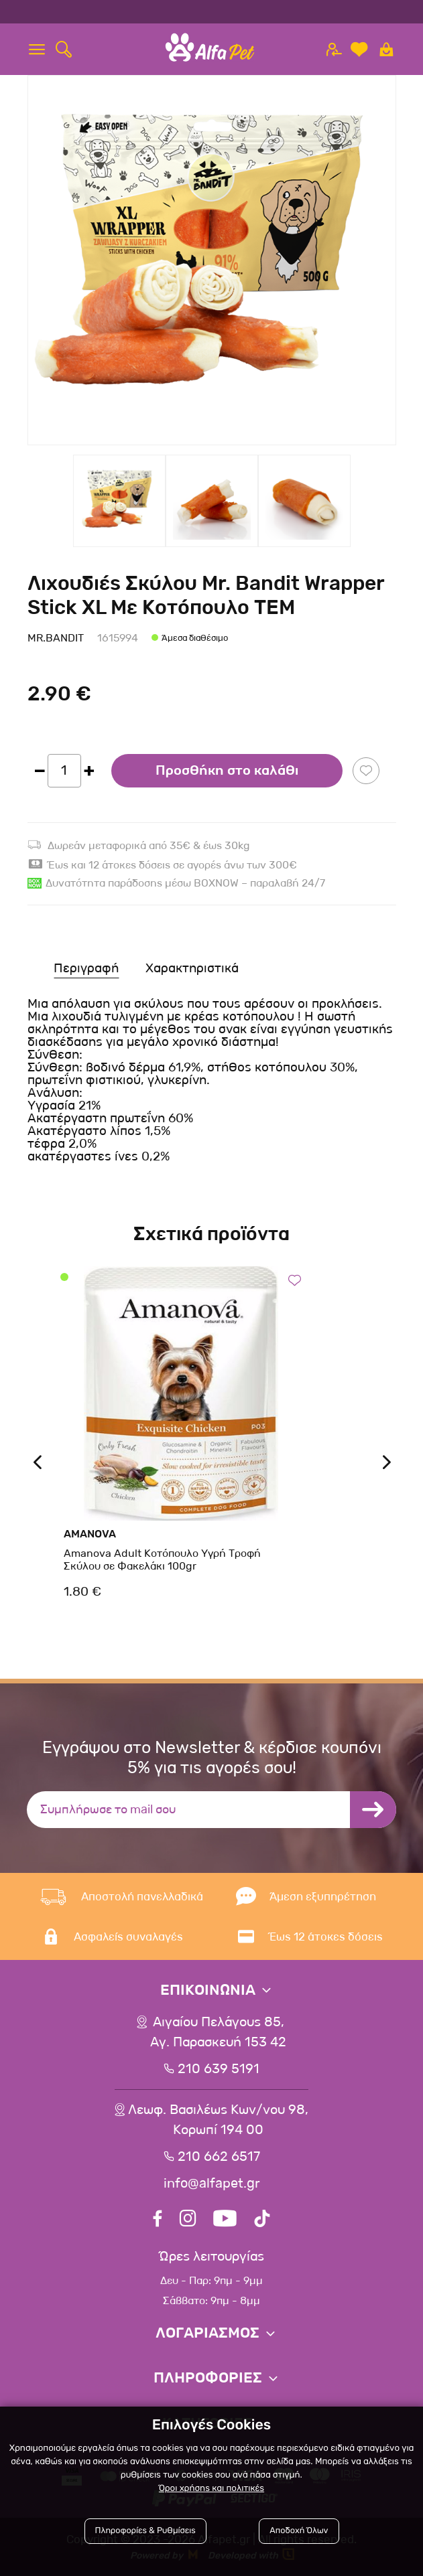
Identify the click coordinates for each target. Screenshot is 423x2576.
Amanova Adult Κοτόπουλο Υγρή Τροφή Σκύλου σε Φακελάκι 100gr (162, 1559)
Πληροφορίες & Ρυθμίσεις (145, 2531)
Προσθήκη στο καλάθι (227, 770)
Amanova (90, 1534)
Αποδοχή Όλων (298, 2531)
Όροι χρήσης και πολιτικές (211, 2489)
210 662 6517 (219, 2157)
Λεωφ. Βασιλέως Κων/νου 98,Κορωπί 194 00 (218, 2120)
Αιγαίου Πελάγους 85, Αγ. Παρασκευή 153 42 (218, 2032)
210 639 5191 (218, 2069)
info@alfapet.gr (212, 2183)
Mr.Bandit (55, 638)
